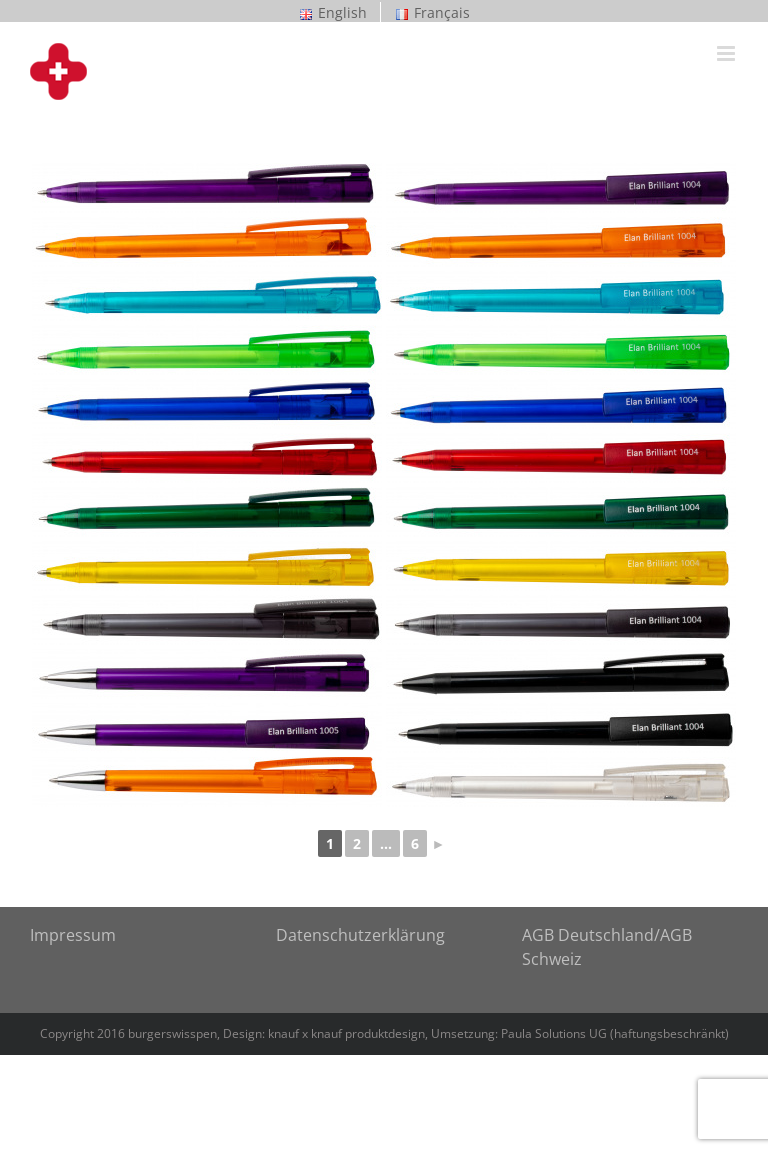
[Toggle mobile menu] (727, 53)
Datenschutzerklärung (360, 935)
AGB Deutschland (588, 935)
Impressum (73, 935)
